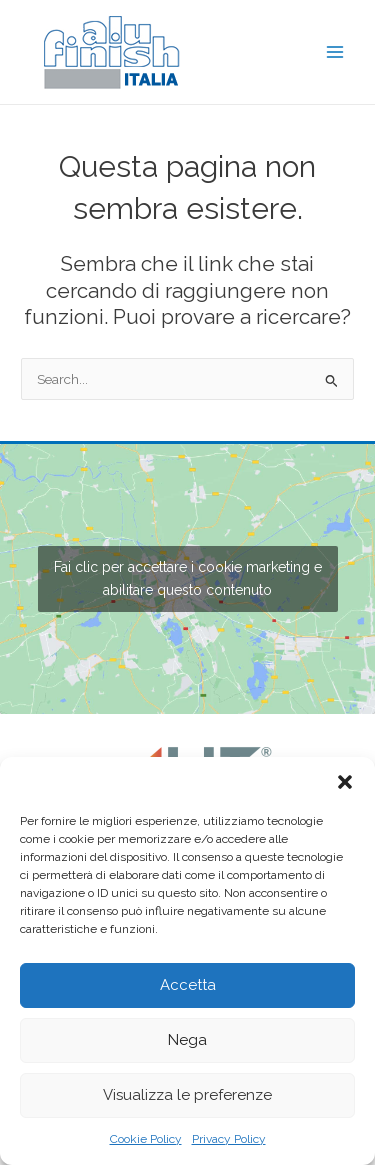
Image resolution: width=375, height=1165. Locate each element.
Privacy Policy (229, 1139)
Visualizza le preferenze (187, 1095)
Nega (187, 1040)
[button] (345, 782)
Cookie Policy (146, 1139)
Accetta (188, 985)
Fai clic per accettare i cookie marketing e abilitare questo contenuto (188, 578)
